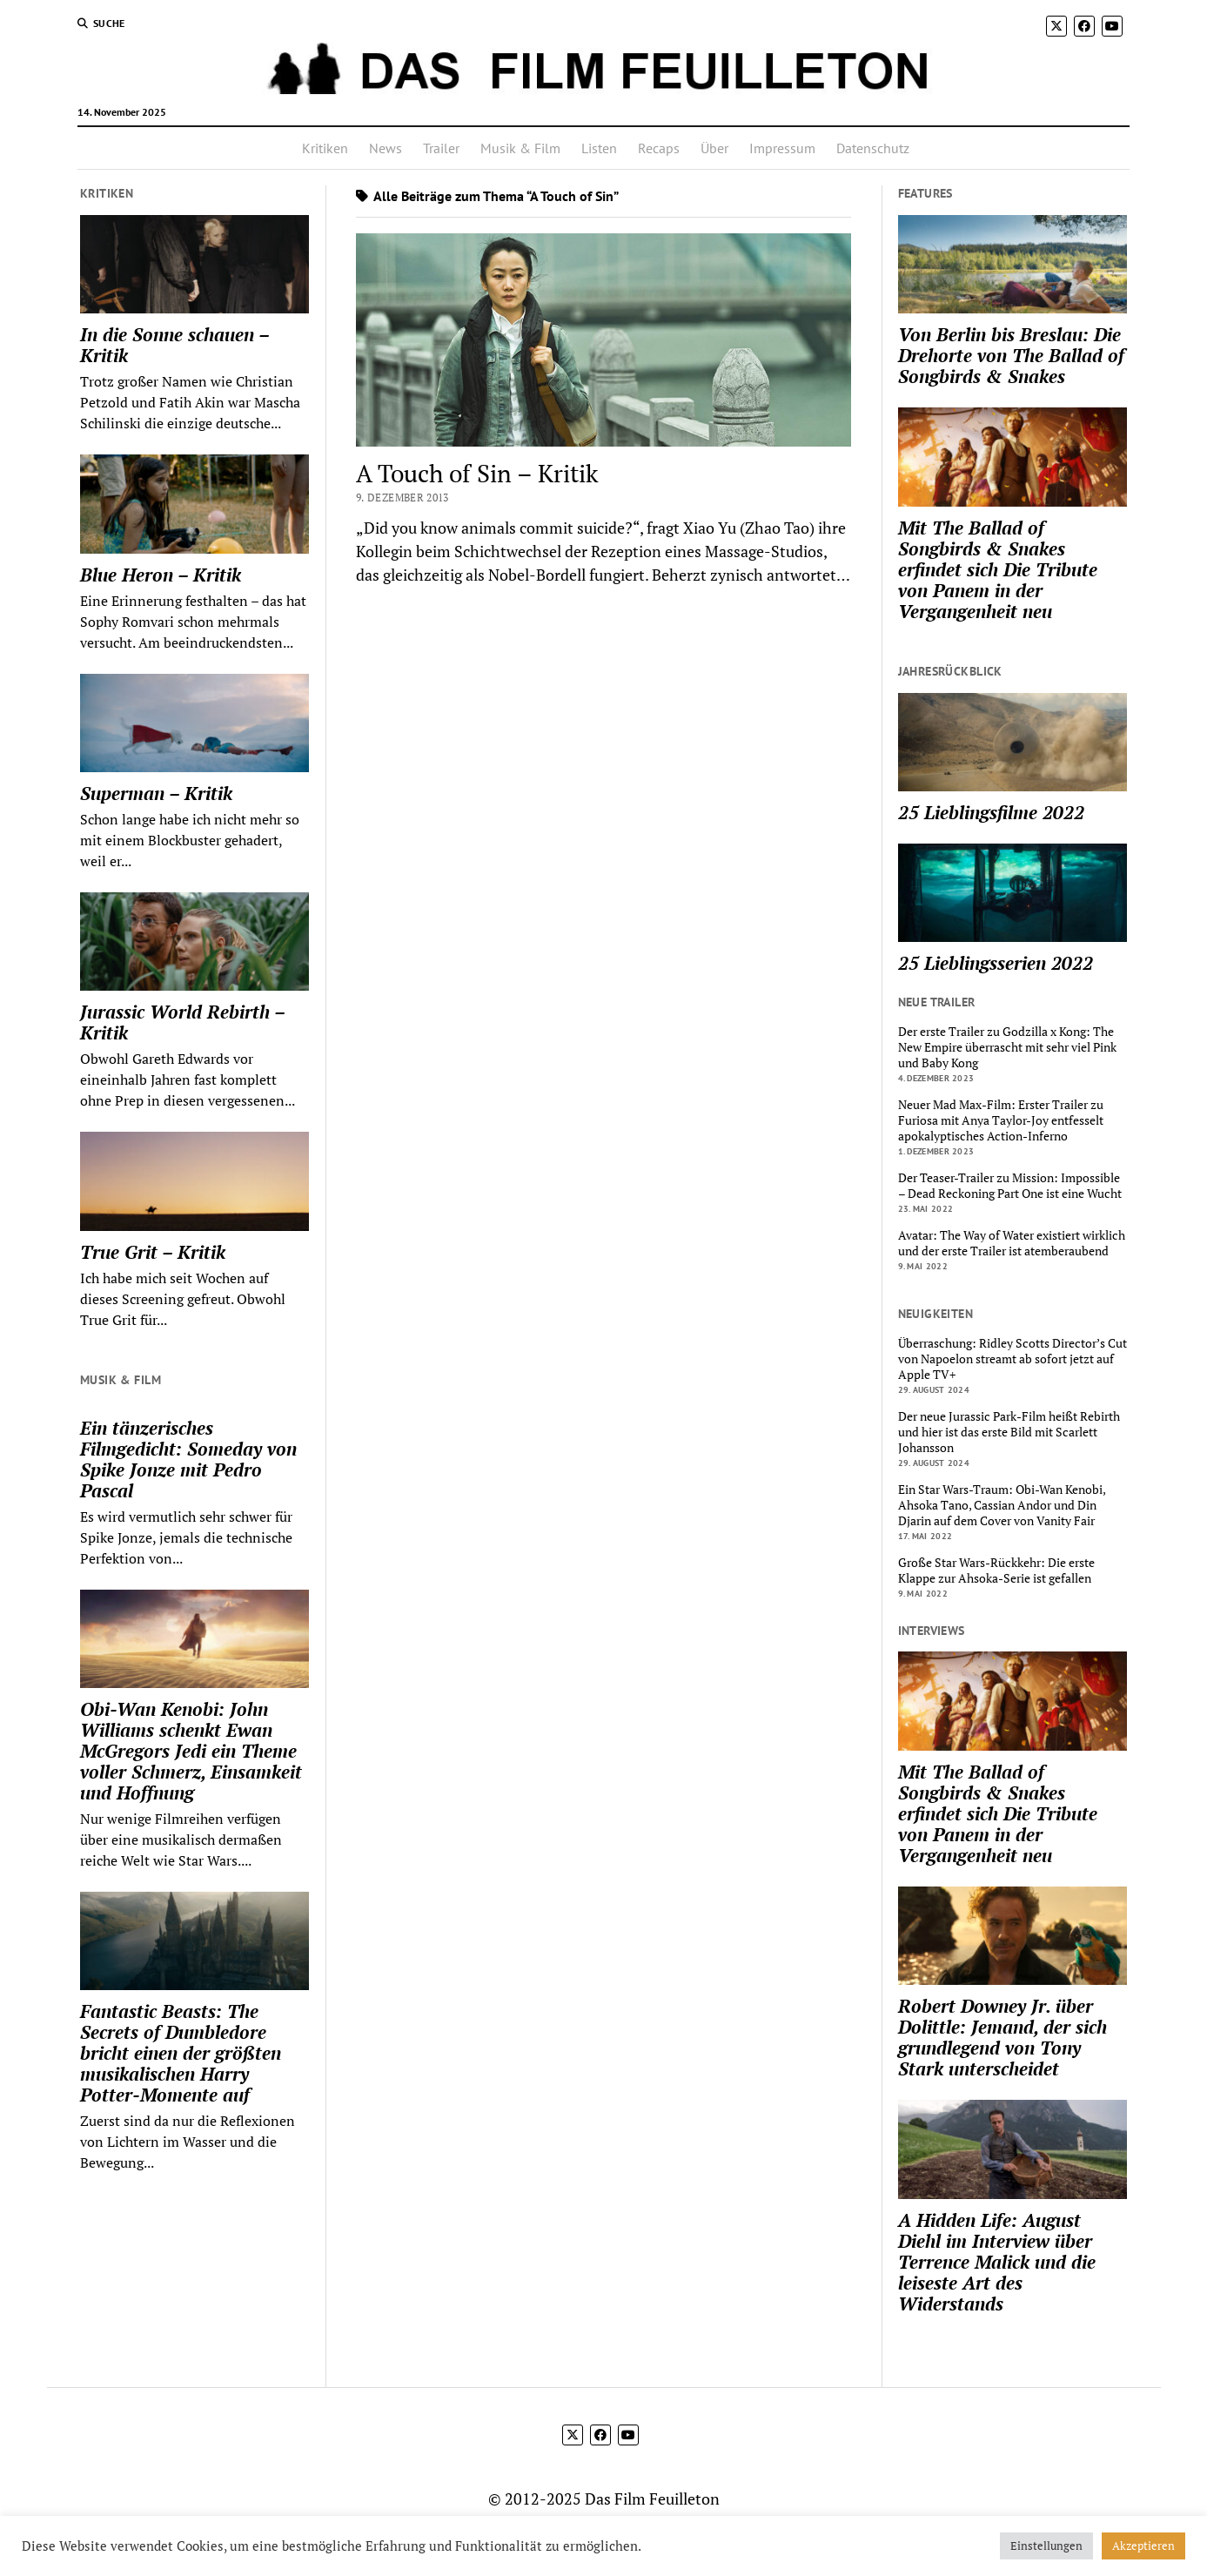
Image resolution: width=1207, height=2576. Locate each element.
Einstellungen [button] (1046, 2545)
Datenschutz (872, 148)
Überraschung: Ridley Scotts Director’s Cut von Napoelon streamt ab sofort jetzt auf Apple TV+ (1012, 1358)
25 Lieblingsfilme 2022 (991, 812)
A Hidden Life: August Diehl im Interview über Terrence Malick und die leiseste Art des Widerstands (997, 2261)
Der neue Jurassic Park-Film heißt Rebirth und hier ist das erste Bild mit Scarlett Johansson (1009, 1432)
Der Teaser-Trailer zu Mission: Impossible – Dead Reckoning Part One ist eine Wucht (1010, 1185)
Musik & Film (520, 148)
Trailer (441, 148)
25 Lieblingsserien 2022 (995, 962)
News (385, 148)
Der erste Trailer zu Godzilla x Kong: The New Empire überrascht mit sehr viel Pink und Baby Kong (1007, 1047)
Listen (599, 148)
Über (714, 148)
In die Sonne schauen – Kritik (174, 345)
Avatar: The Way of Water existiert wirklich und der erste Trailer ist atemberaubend (1011, 1243)
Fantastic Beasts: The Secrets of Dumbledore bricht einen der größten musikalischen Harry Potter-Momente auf (180, 2053)
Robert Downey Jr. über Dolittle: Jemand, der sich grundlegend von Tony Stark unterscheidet (1002, 2037)
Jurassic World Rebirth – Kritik (182, 1022)
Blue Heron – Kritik (160, 574)
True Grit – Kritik (152, 1251)
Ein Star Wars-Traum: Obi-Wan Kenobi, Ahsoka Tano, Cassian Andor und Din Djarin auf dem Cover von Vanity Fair (1001, 1505)
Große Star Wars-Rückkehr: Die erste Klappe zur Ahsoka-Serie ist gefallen (996, 1570)
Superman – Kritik (156, 793)
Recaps (659, 148)
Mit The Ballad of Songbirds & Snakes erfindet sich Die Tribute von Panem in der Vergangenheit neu (997, 569)
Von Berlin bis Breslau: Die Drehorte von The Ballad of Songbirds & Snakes (1011, 355)
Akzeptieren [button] (1143, 2545)
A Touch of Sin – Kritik (477, 473)
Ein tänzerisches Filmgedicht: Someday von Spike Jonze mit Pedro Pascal (188, 1459)
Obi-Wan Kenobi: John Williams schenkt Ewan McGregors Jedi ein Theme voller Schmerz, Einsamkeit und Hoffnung (191, 1750)
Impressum (782, 148)
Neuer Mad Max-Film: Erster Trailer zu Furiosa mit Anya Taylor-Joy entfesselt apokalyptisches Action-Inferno (1000, 1120)
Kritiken (325, 148)
